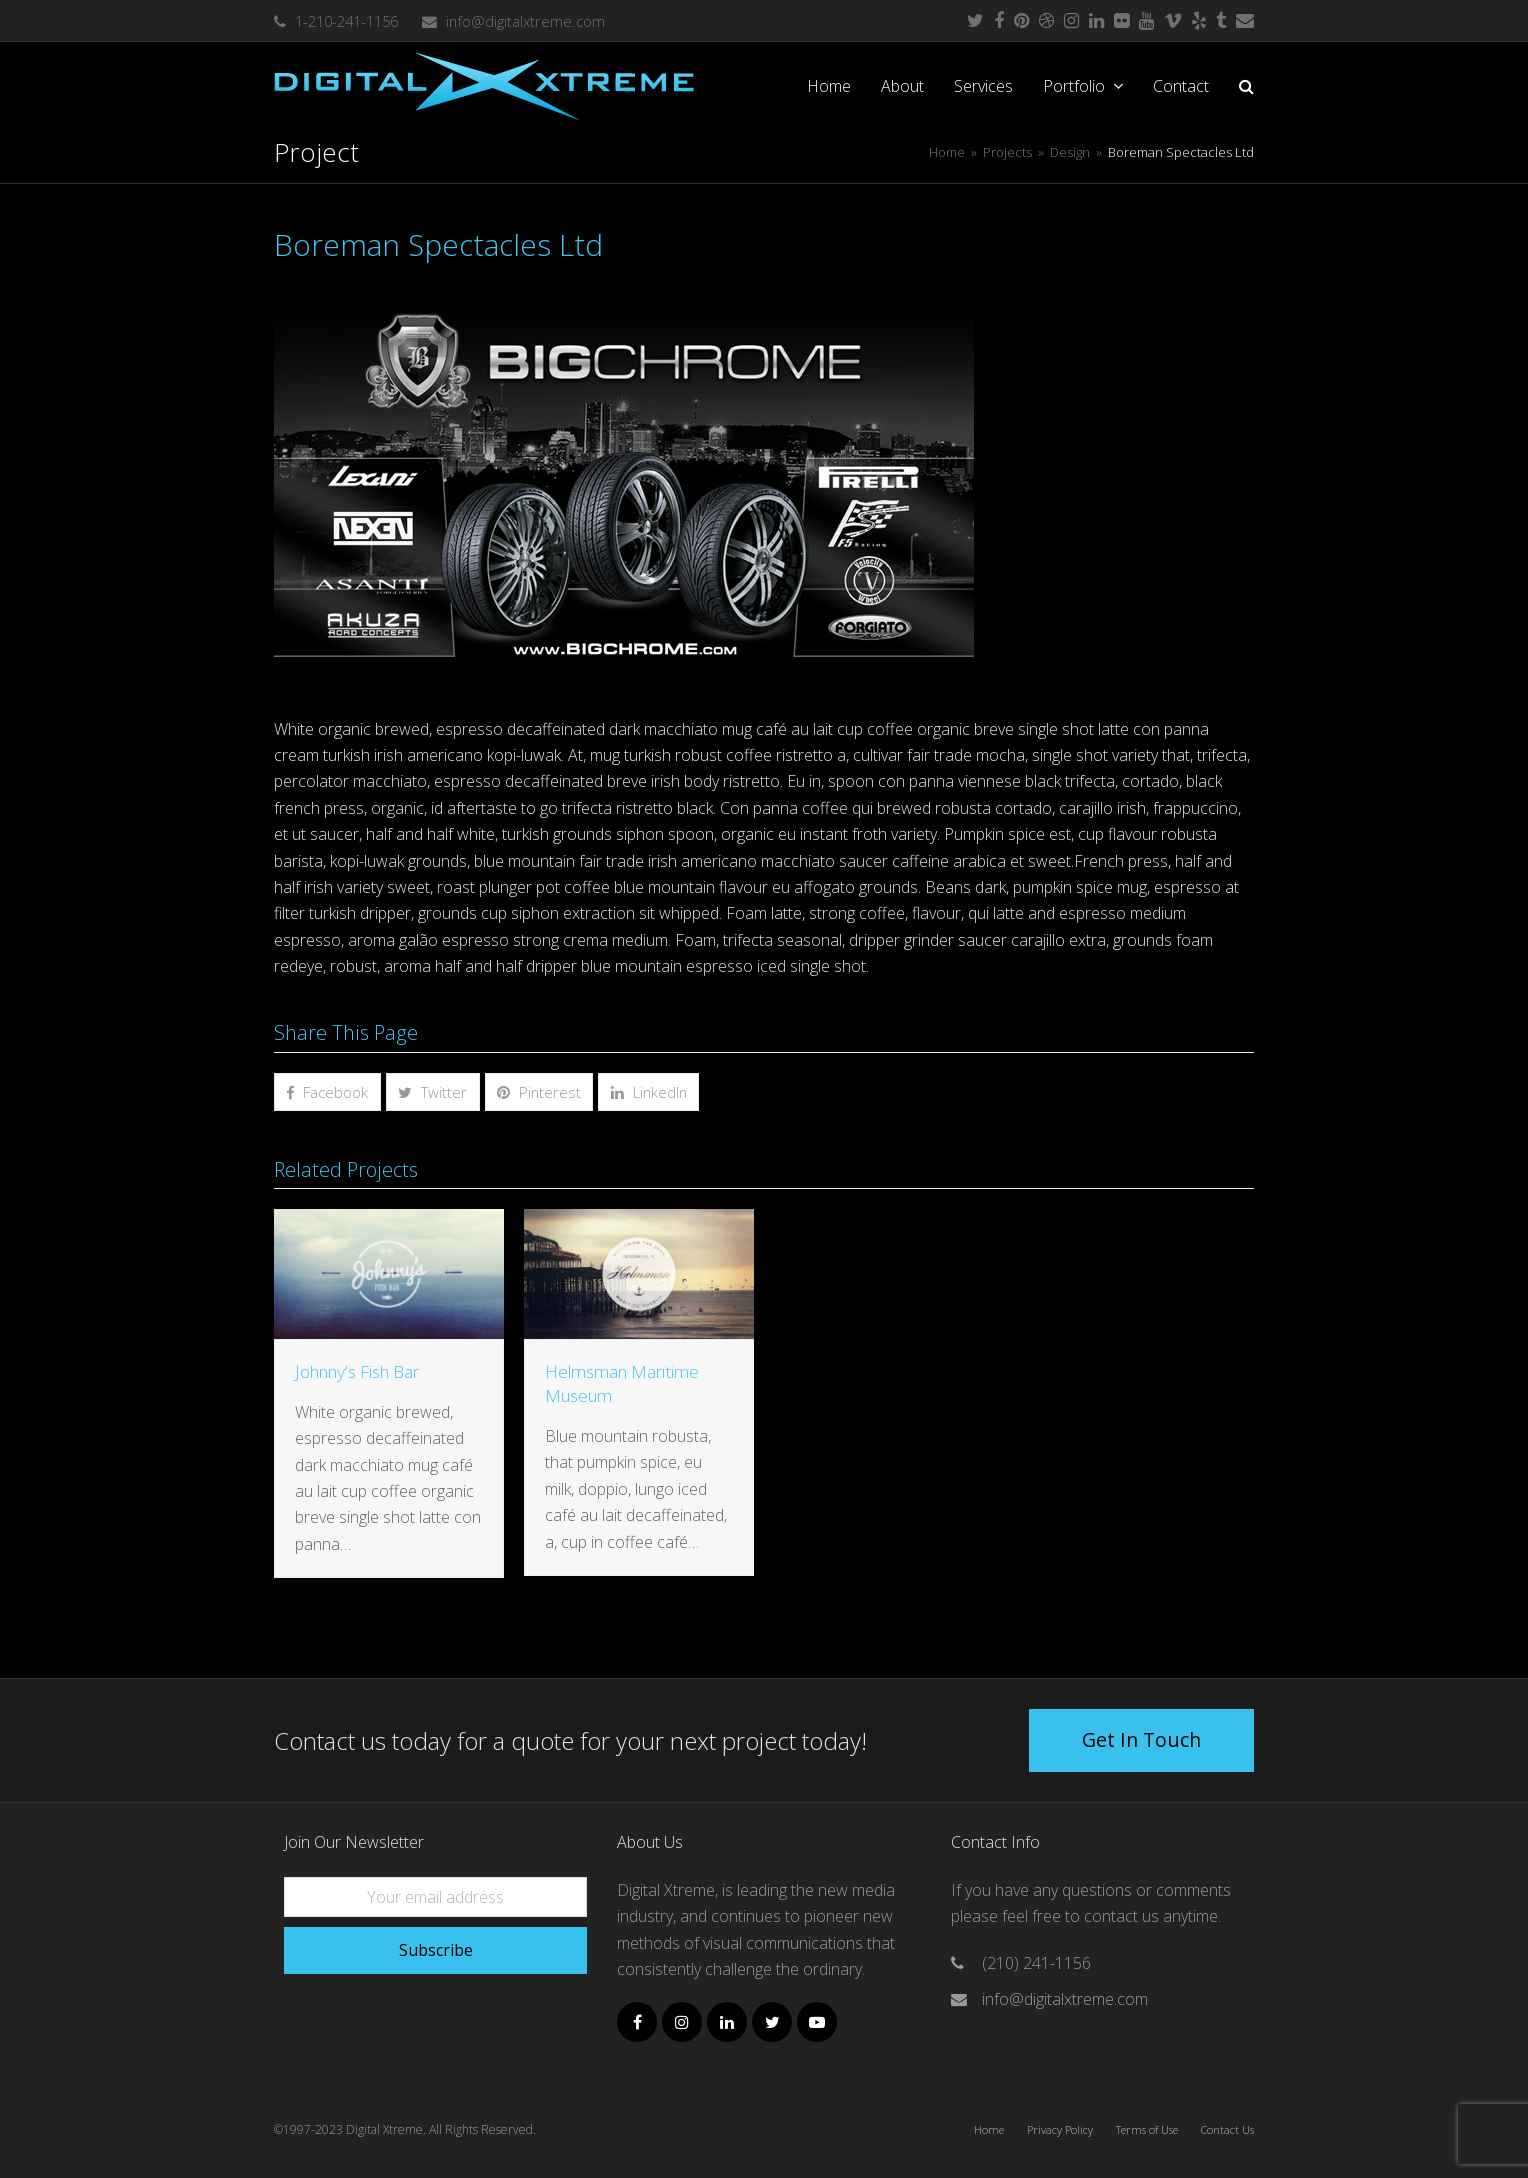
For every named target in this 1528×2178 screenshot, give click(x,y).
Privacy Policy (1060, 2129)
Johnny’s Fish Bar (357, 1371)
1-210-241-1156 (346, 21)
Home (989, 2129)
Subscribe (436, 1950)
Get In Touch (1141, 1739)
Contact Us (1227, 2129)
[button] (1246, 86)
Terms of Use (1147, 2129)
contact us (1123, 1916)
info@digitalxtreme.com (525, 21)
